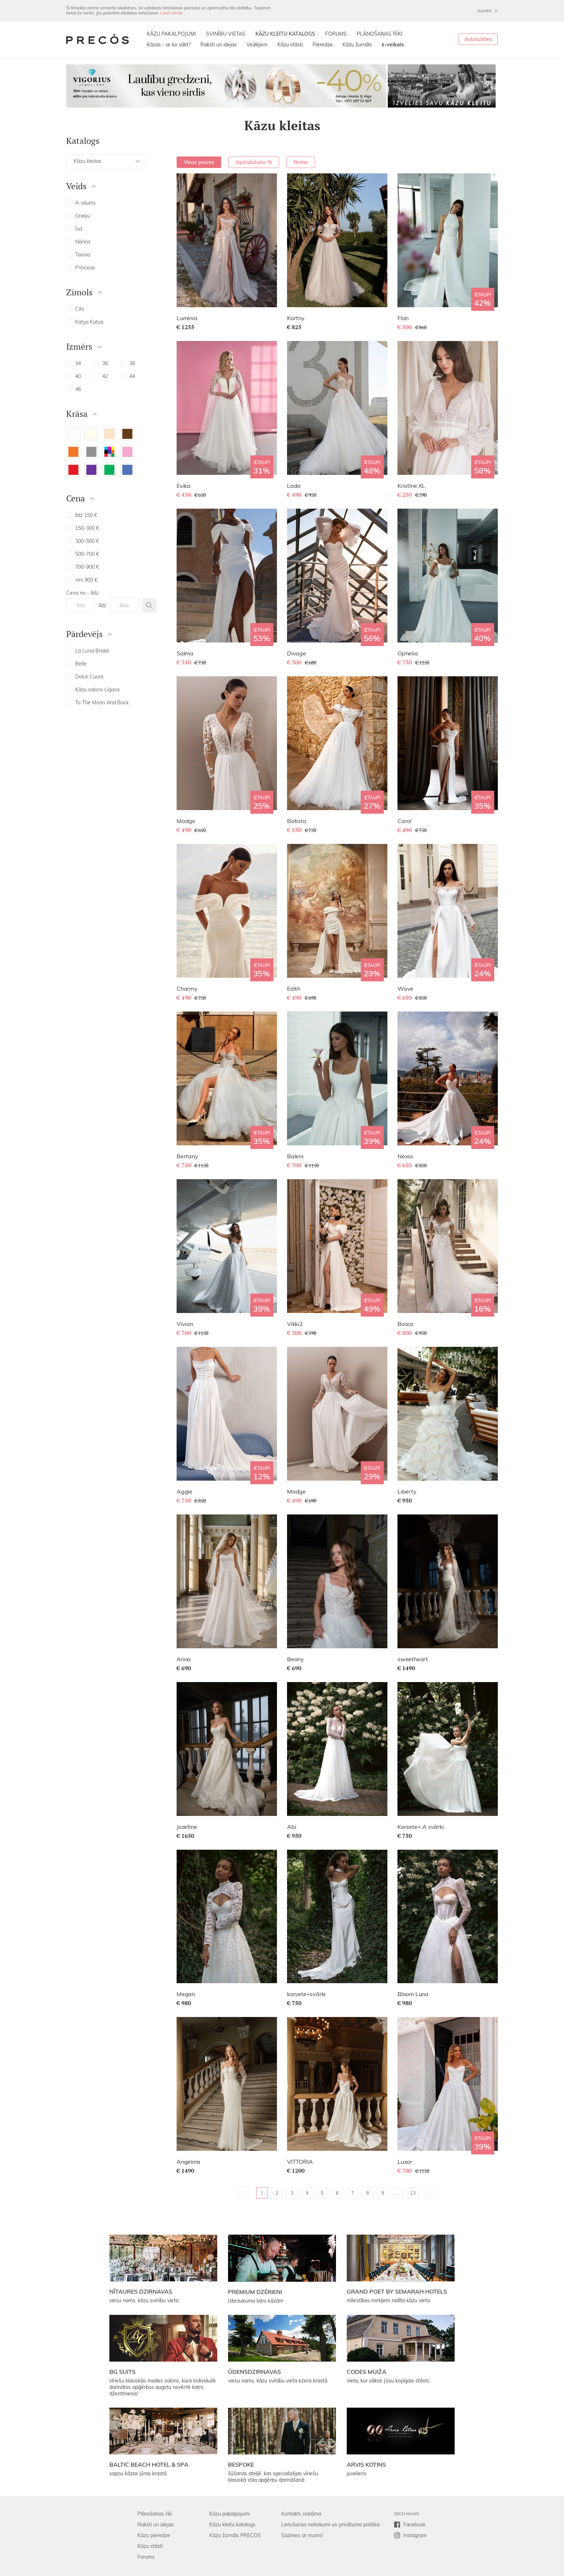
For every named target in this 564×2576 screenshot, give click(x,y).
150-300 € (82, 528)
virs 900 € (81, 580)
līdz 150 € (81, 515)
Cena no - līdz (82, 593)
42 (100, 376)
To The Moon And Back (97, 702)
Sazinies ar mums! (302, 2535)
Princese (80, 268)
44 (127, 376)
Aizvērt (484, 10)
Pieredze (323, 44)
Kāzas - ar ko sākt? (169, 44)
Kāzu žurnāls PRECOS (235, 2535)
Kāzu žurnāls (357, 44)
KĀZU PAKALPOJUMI (171, 34)
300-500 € (82, 541)
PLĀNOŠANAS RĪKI (379, 34)
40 (73, 376)
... (397, 2193)
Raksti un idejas (218, 44)
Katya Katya (84, 322)
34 (73, 363)
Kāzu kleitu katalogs (232, 2524)
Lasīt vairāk (171, 12)
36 (100, 363)
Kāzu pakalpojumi (229, 2514)
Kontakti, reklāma (301, 2514)
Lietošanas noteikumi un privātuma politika (330, 2524)
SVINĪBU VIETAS (225, 34)
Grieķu (78, 216)
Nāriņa (78, 242)
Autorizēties (478, 39)
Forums (146, 2557)
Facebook (414, 2524)
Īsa (74, 229)
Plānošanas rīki (154, 2514)
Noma (301, 162)
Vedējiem (257, 44)
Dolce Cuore (85, 677)
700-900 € (82, 567)
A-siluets (81, 203)
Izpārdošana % (254, 162)
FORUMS (336, 34)
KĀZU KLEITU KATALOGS (285, 34)
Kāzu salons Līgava (92, 689)
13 (413, 2193)
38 (127, 363)
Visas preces (199, 162)
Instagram (415, 2535)
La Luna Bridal (87, 651)
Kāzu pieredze (153, 2535)
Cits (75, 309)
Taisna (78, 255)
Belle (76, 664)
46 (73, 389)
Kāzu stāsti (290, 44)
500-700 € (82, 554)
